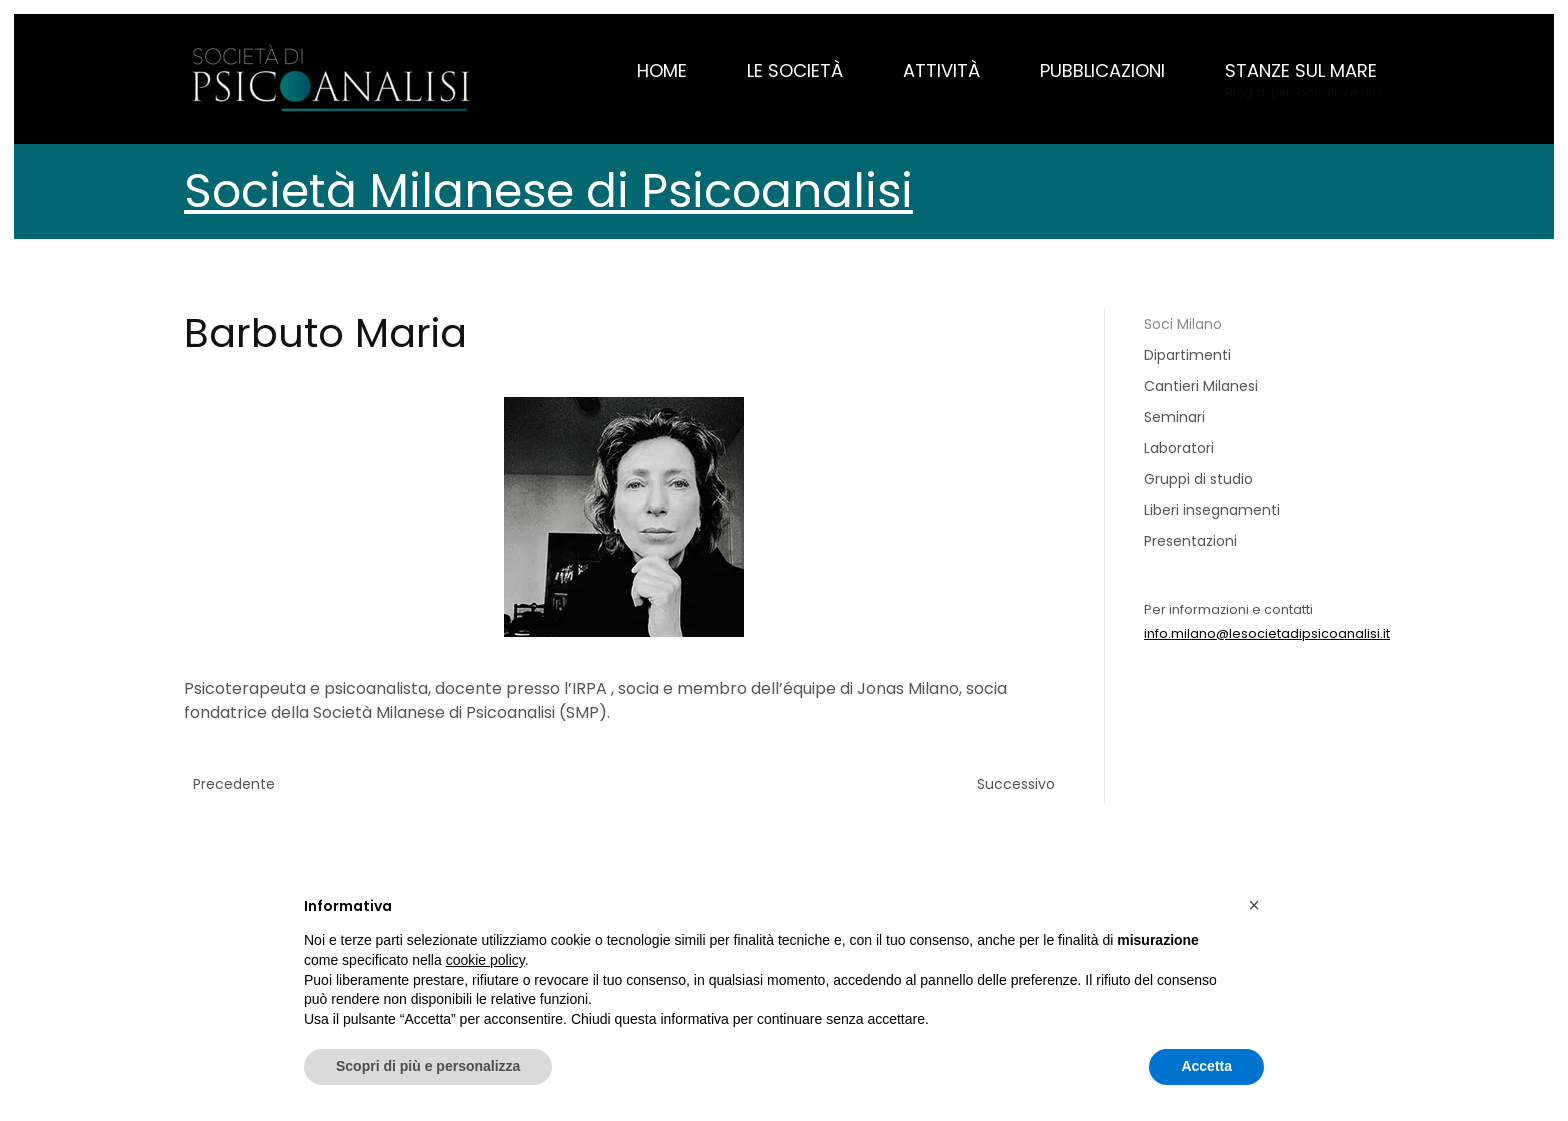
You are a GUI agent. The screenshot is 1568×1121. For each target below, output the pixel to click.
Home (662, 70)
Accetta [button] (1206, 1066)
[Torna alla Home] (334, 79)
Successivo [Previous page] (1016, 784)
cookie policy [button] (485, 960)
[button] (1304, 79)
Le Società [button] (795, 70)
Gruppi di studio (1198, 479)
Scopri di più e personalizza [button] (428, 1066)
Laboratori (1179, 448)
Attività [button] (941, 70)
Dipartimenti (1187, 355)
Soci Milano (1183, 324)
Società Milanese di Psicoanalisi (548, 191)
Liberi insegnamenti (1212, 510)
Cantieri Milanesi (1201, 386)
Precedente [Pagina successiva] (234, 784)
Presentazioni (1190, 541)
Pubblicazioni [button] (1102, 70)
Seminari (1174, 417)
